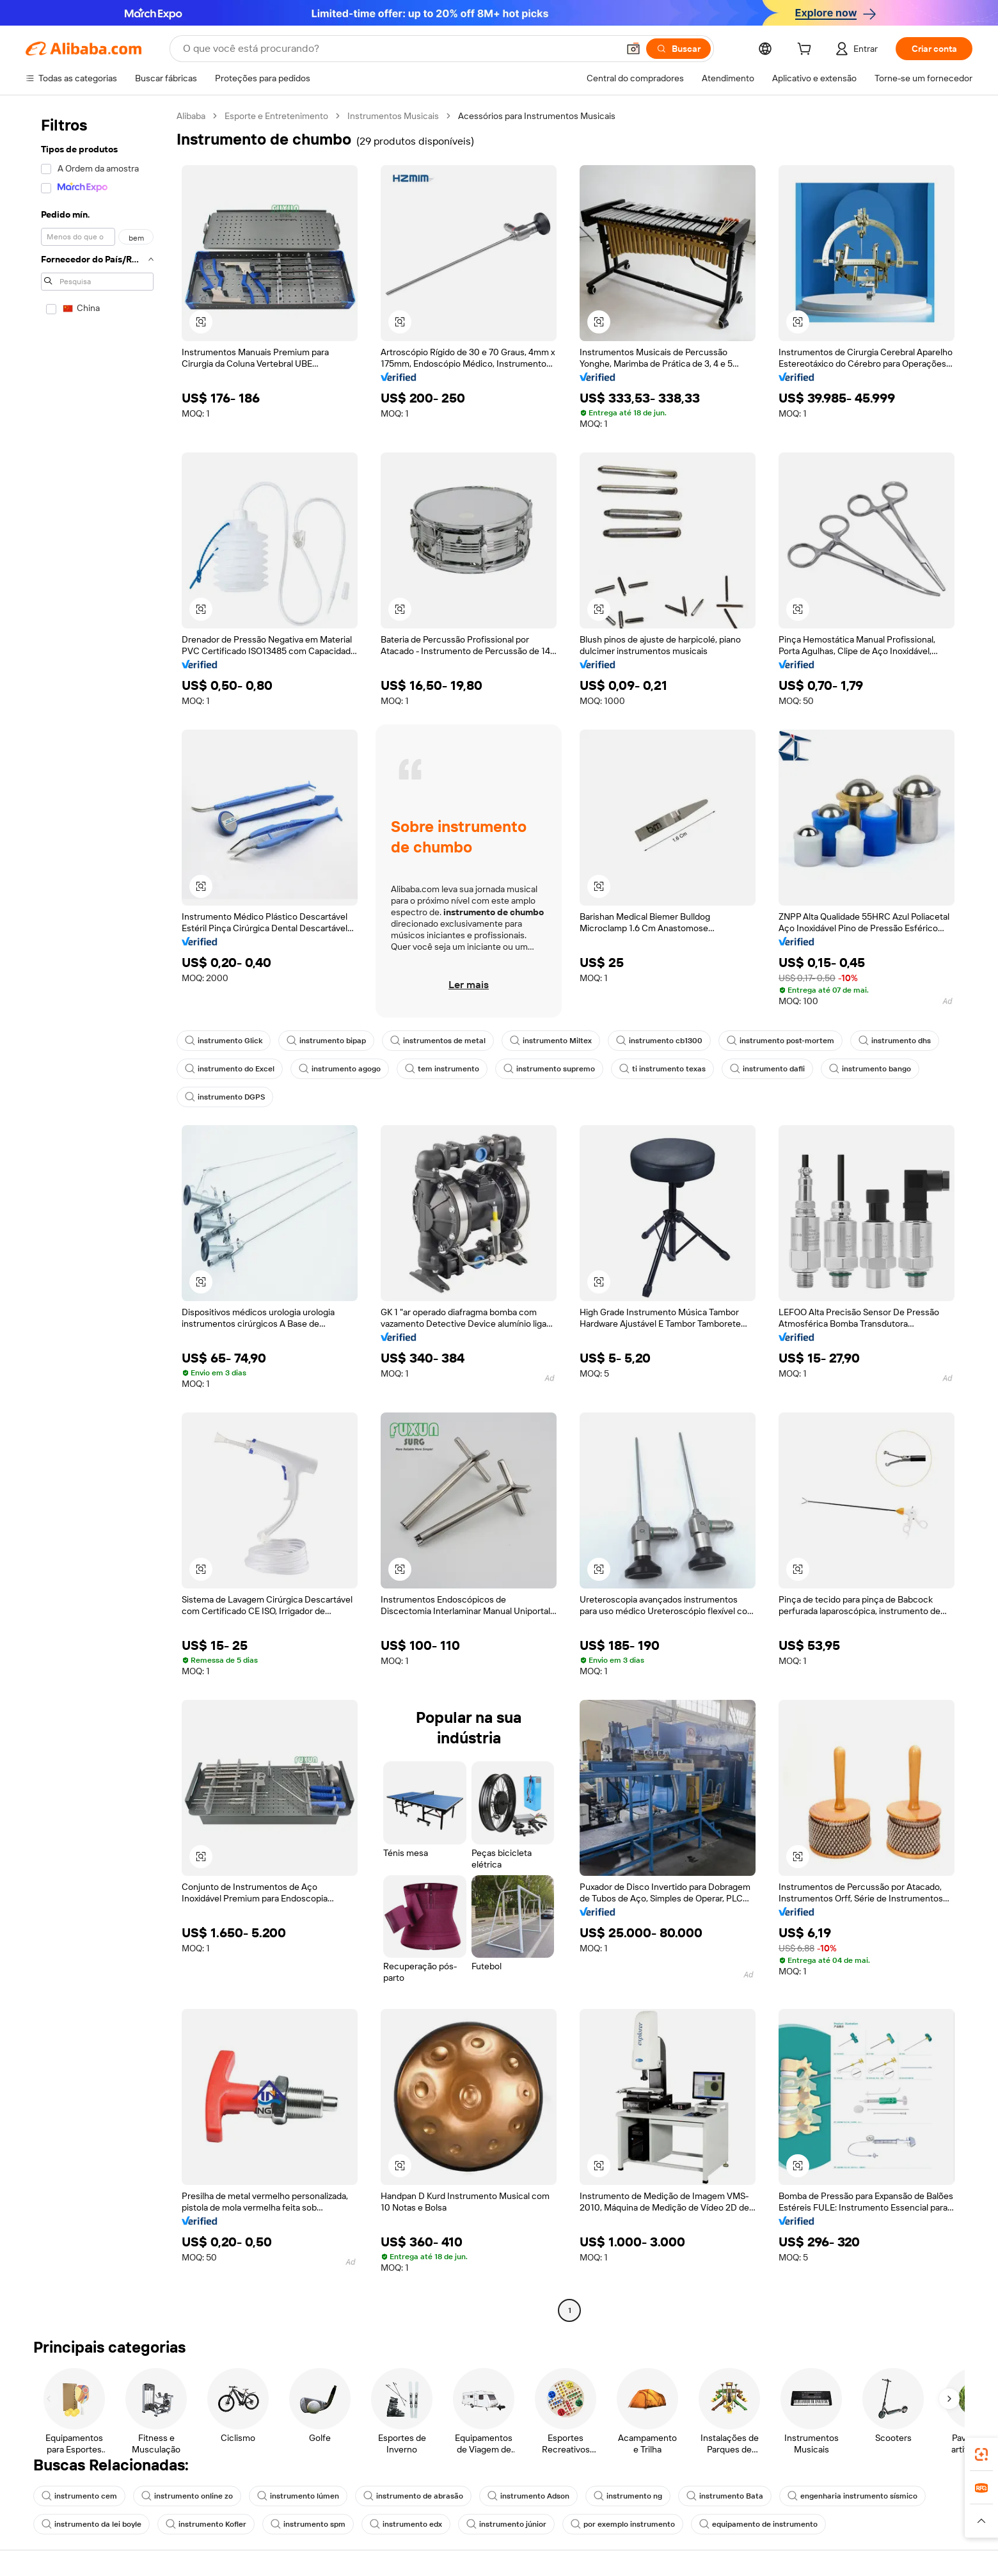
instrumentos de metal (438, 1041)
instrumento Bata (724, 2496)
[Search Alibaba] (399, 49)
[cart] (806, 50)
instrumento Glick (223, 1041)
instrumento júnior (506, 2524)
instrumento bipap (326, 1041)
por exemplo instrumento (623, 2524)
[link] (981, 2454)
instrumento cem (79, 2496)
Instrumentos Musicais (393, 116)
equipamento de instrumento (758, 2524)
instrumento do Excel (229, 1069)
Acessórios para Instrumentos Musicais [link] (536, 116)
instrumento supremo (549, 1069)
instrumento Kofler (206, 2524)
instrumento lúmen (298, 2496)
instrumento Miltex (551, 1041)
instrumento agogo (340, 1069)
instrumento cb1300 (659, 1041)
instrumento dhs (895, 1041)
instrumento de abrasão (413, 2496)
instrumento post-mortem (780, 1041)
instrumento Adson (528, 2496)
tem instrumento (442, 1069)
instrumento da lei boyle (91, 2524)
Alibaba (191, 116)
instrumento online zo (187, 2496)
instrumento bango (870, 1069)
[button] (633, 48)
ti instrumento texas (662, 1069)
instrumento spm (308, 2524)
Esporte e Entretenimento (276, 116)
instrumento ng (628, 2496)
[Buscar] (678, 48)
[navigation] (97, 1214)
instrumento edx (406, 2524)
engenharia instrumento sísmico (852, 2496)
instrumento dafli (767, 1069)
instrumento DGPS (225, 1097)
